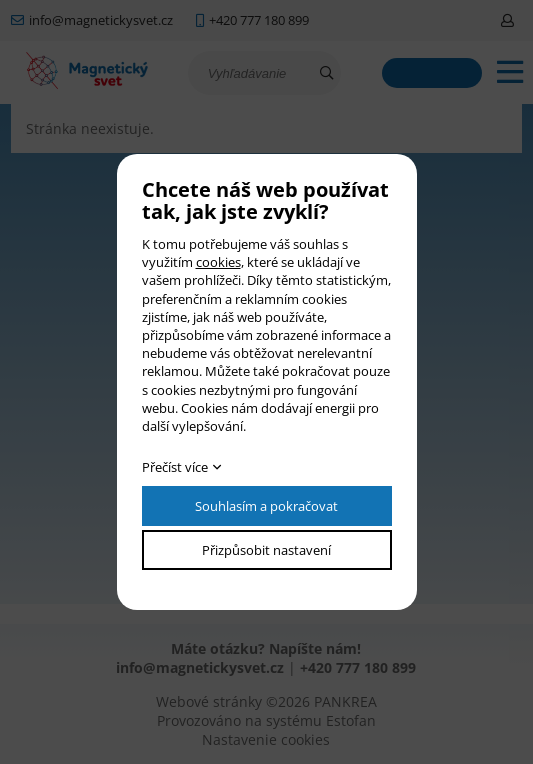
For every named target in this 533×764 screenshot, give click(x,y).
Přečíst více (175, 467)
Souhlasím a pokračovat (266, 506)
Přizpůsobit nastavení (266, 550)
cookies (218, 262)
